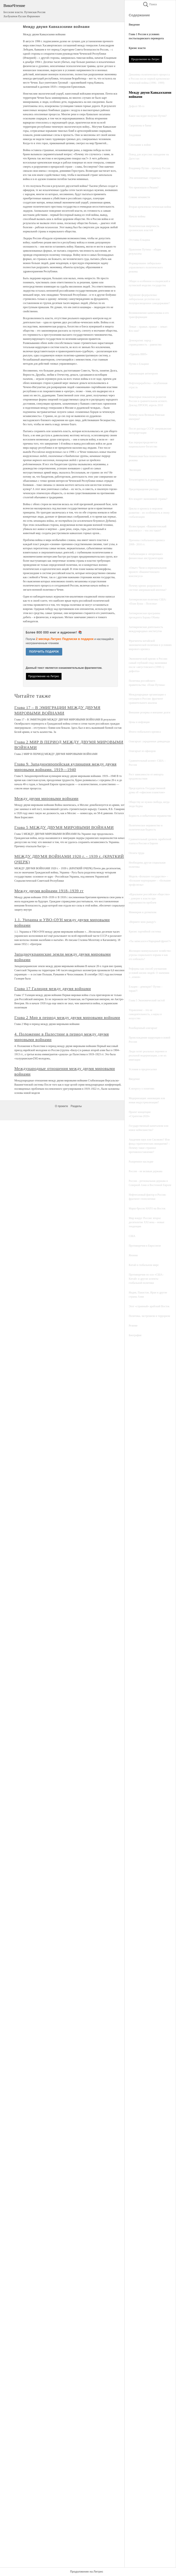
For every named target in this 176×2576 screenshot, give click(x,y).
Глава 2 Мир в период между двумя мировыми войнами (67, 1017)
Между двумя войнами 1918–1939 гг (49, 891)
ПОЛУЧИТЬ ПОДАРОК (44, 651)
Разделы (76, 1106)
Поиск (149, 4)
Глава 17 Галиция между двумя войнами (52, 988)
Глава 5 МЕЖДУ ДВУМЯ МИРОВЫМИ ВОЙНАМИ (64, 827)
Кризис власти (137, 48)
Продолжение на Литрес (145, 59)
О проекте (61, 1106)
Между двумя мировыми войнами (46, 798)
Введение (134, 24)
